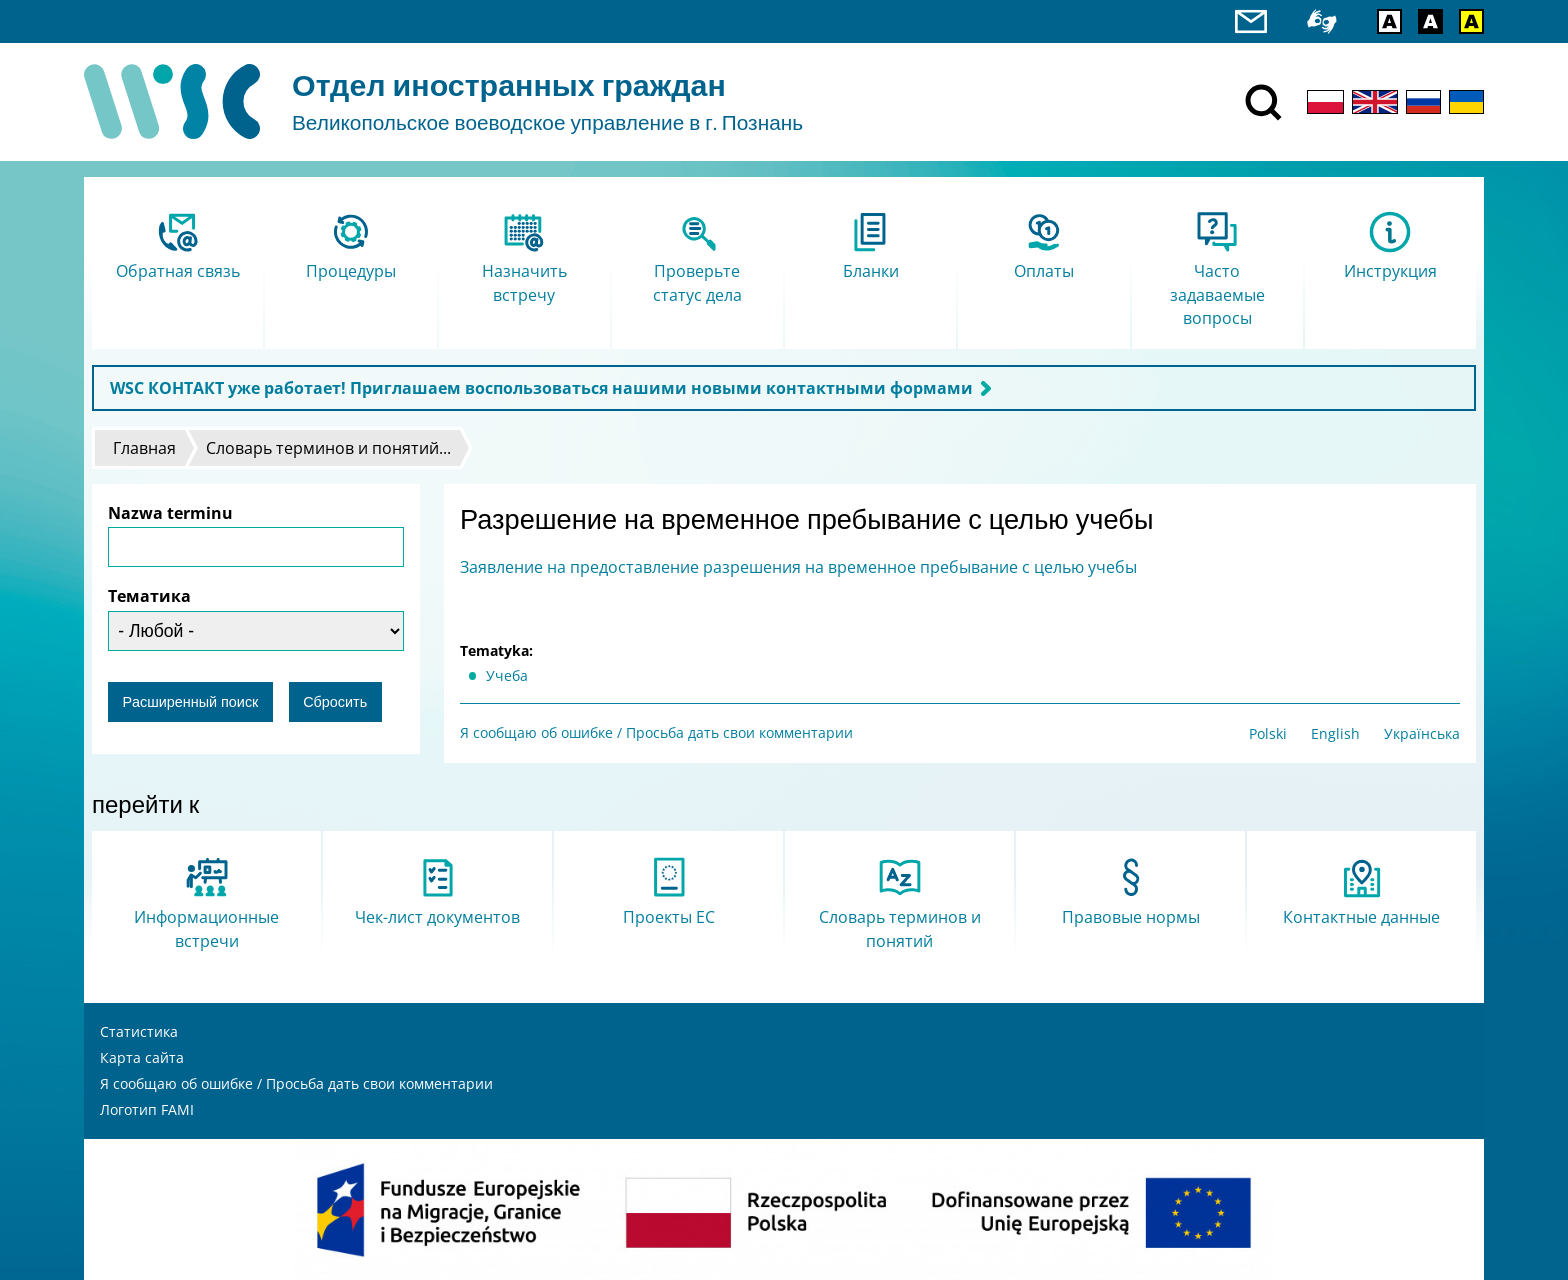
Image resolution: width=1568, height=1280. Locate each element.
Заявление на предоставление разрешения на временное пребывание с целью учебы (798, 567)
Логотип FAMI (147, 1109)
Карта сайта (142, 1057)
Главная (144, 448)
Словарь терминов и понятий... (328, 448)
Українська (1422, 733)
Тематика (149, 596)
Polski (1268, 733)
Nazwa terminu (170, 513)
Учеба (507, 675)
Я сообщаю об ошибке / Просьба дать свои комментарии (656, 732)
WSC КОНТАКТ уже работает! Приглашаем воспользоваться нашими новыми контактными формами (541, 388)
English (1335, 733)
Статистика (139, 1031)
